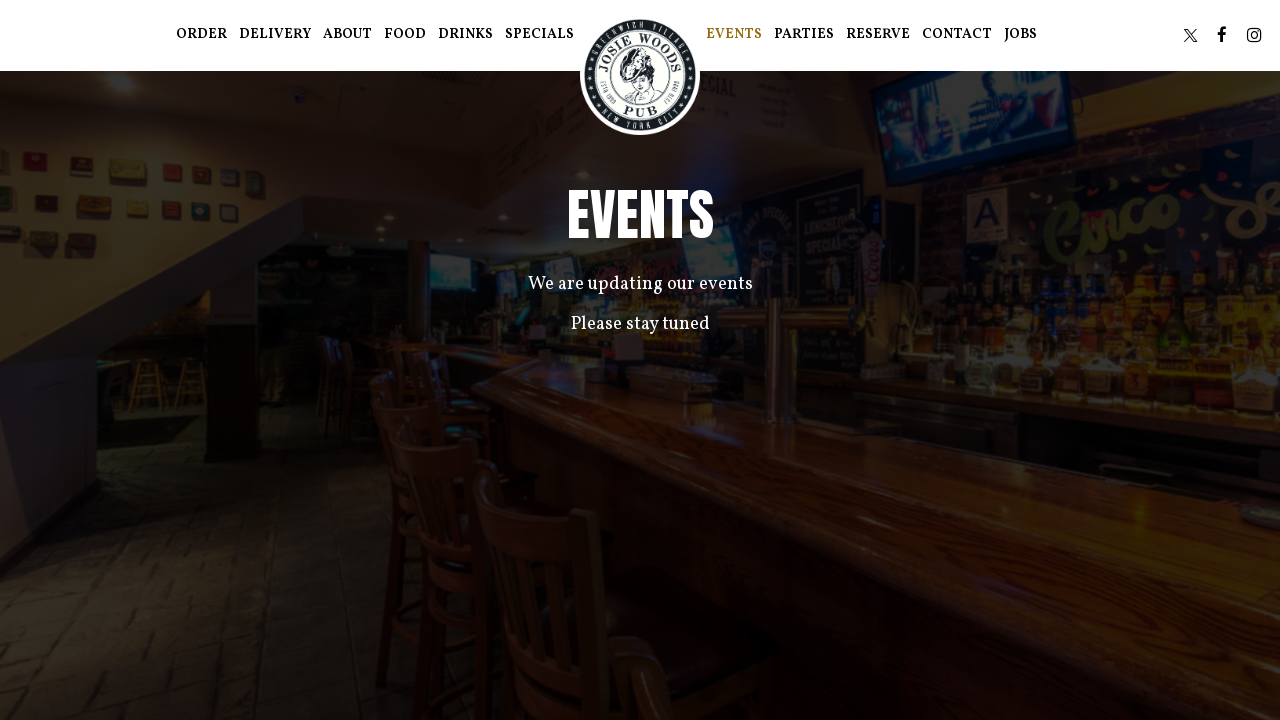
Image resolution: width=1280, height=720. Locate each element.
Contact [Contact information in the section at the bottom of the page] (957, 34)
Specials (539, 34)
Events (734, 34)
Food (405, 34)
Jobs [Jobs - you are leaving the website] (1020, 34)
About (347, 34)
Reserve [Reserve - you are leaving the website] (878, 34)
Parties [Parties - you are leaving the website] (804, 34)
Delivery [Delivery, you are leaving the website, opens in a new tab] (275, 34)
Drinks (465, 34)
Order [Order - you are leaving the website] (201, 34)
